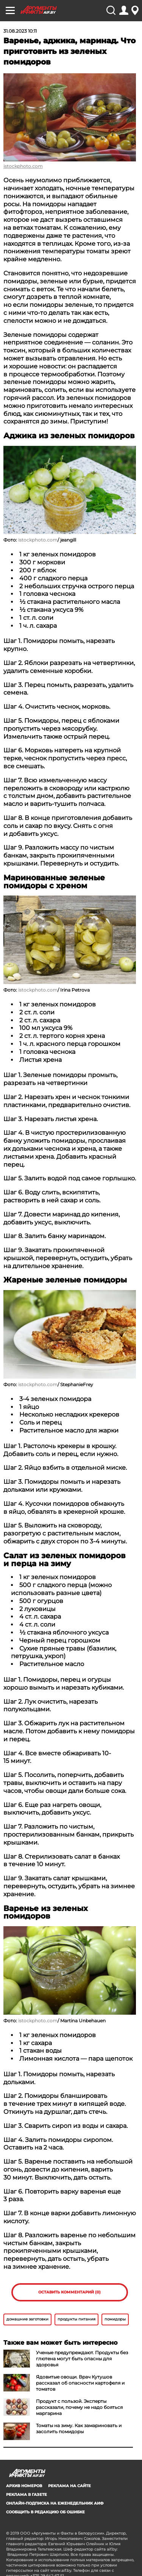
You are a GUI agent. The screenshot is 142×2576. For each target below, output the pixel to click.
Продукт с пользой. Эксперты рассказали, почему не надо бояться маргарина (79, 2407)
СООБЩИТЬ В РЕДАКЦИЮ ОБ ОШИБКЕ (45, 2512)
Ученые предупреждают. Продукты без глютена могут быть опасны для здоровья (82, 2359)
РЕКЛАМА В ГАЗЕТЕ (26, 2494)
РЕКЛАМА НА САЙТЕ (69, 2485)
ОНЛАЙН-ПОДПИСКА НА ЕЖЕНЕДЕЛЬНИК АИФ (55, 2503)
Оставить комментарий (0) (69, 2292)
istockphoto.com (23, 166)
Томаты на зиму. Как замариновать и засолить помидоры (79, 2428)
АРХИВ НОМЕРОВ (24, 2485)
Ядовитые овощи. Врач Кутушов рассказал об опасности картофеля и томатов (80, 2383)
